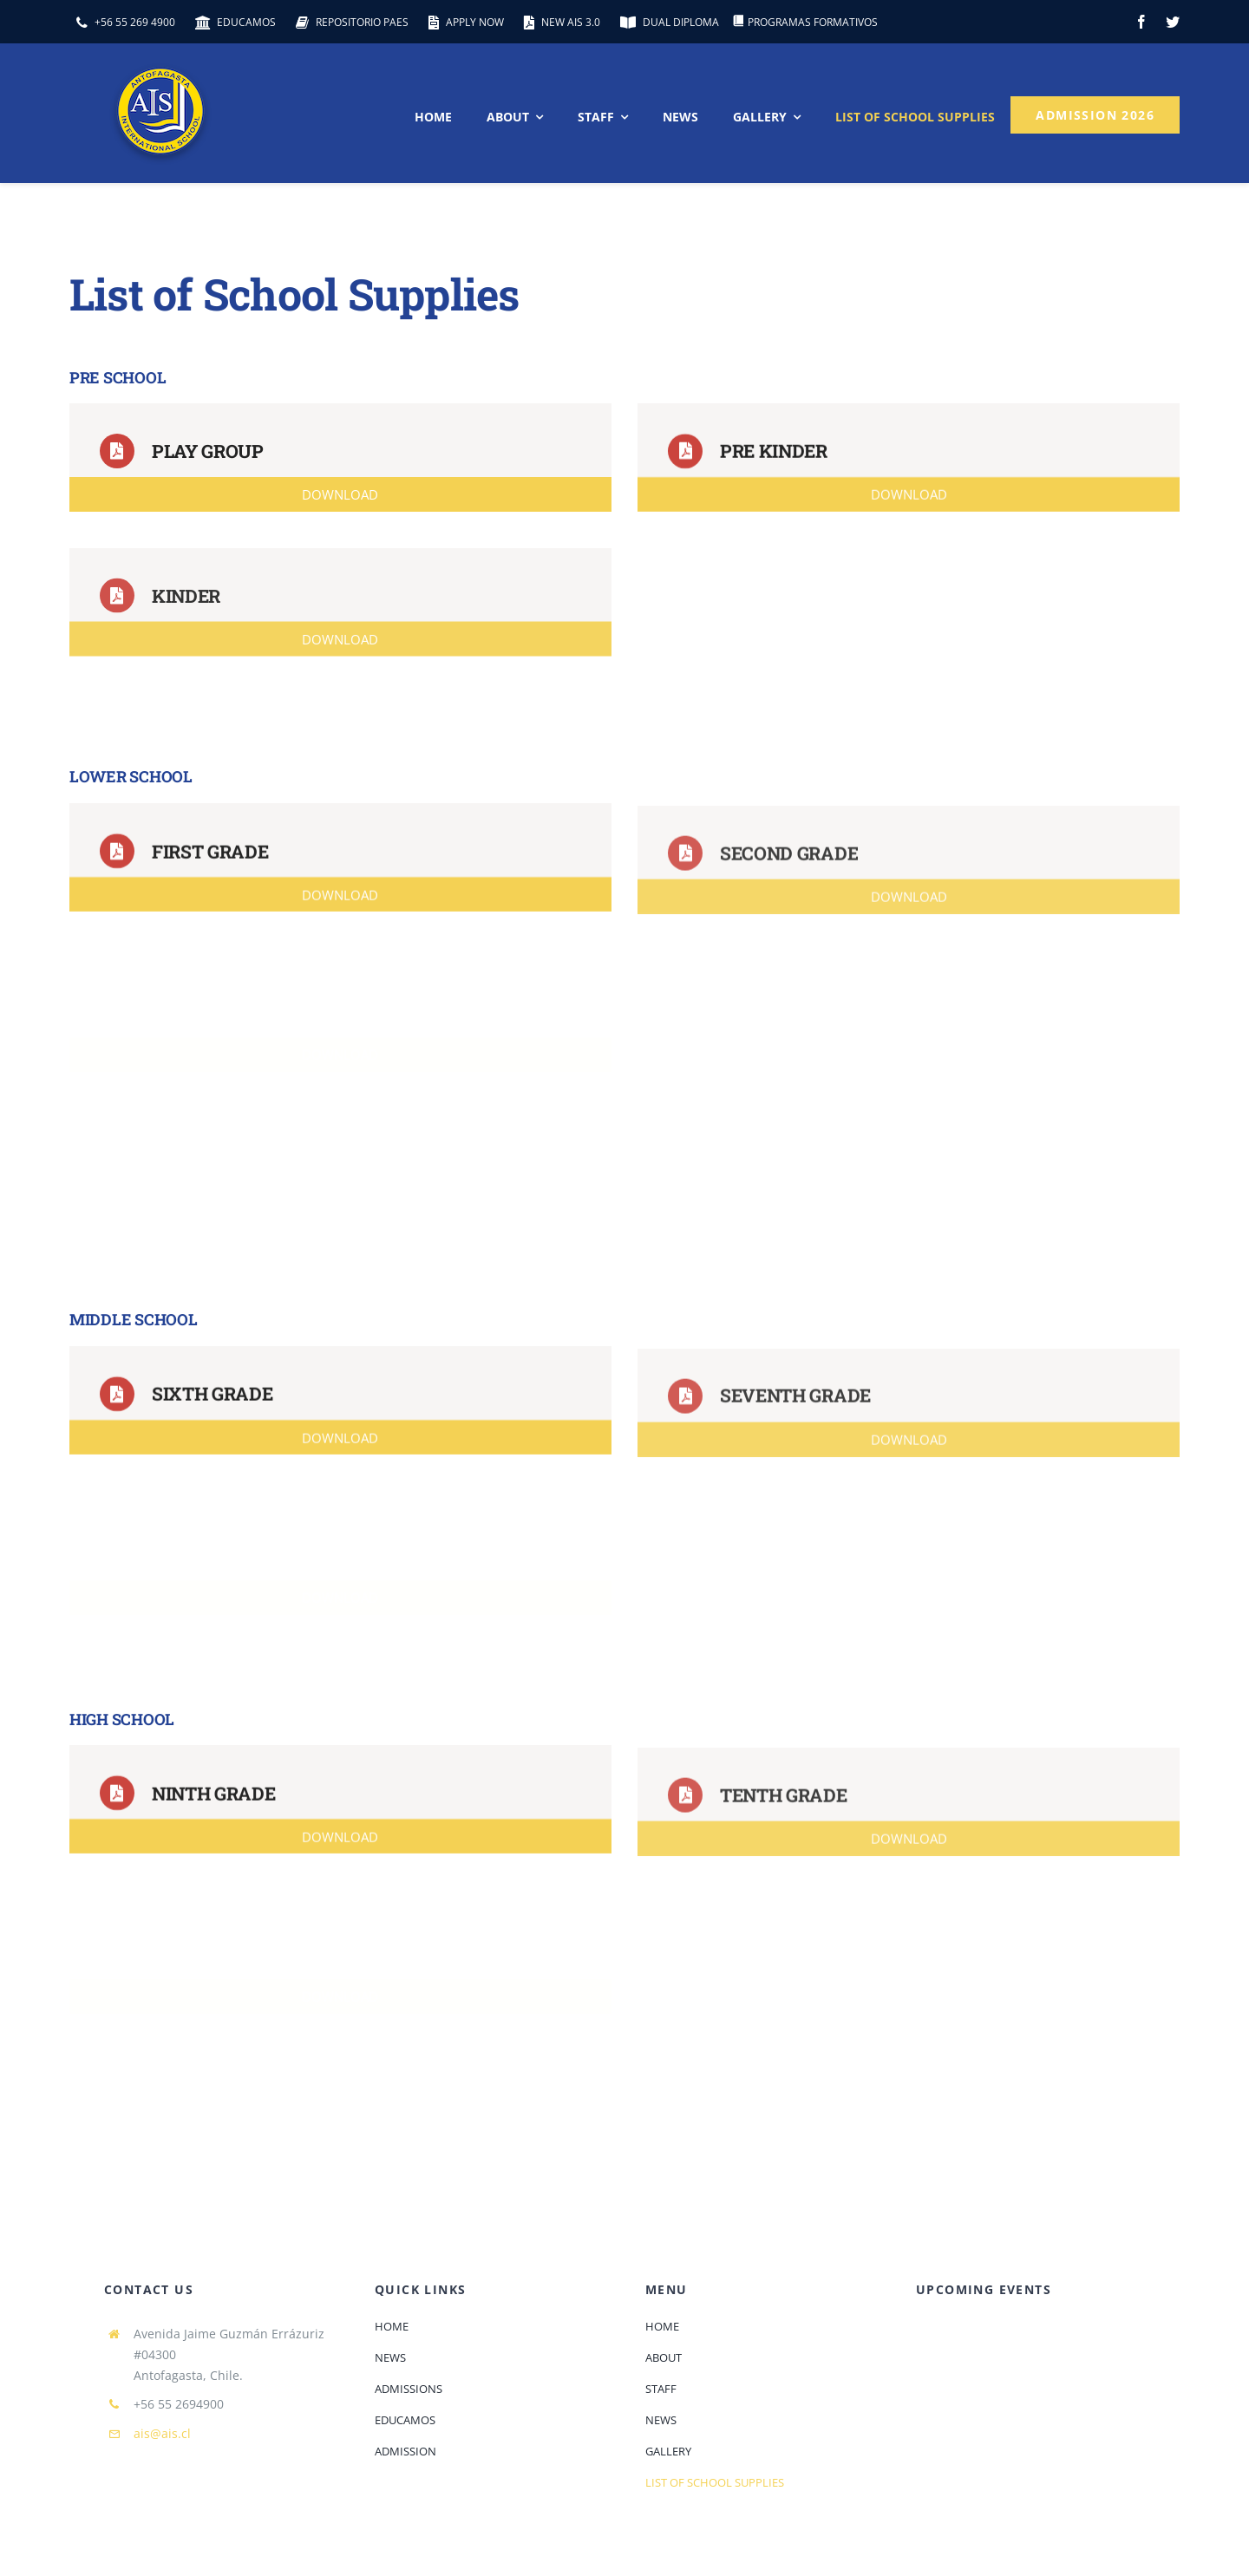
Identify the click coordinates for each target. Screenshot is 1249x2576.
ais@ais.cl (162, 2433)
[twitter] (1173, 22)
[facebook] (1141, 22)
